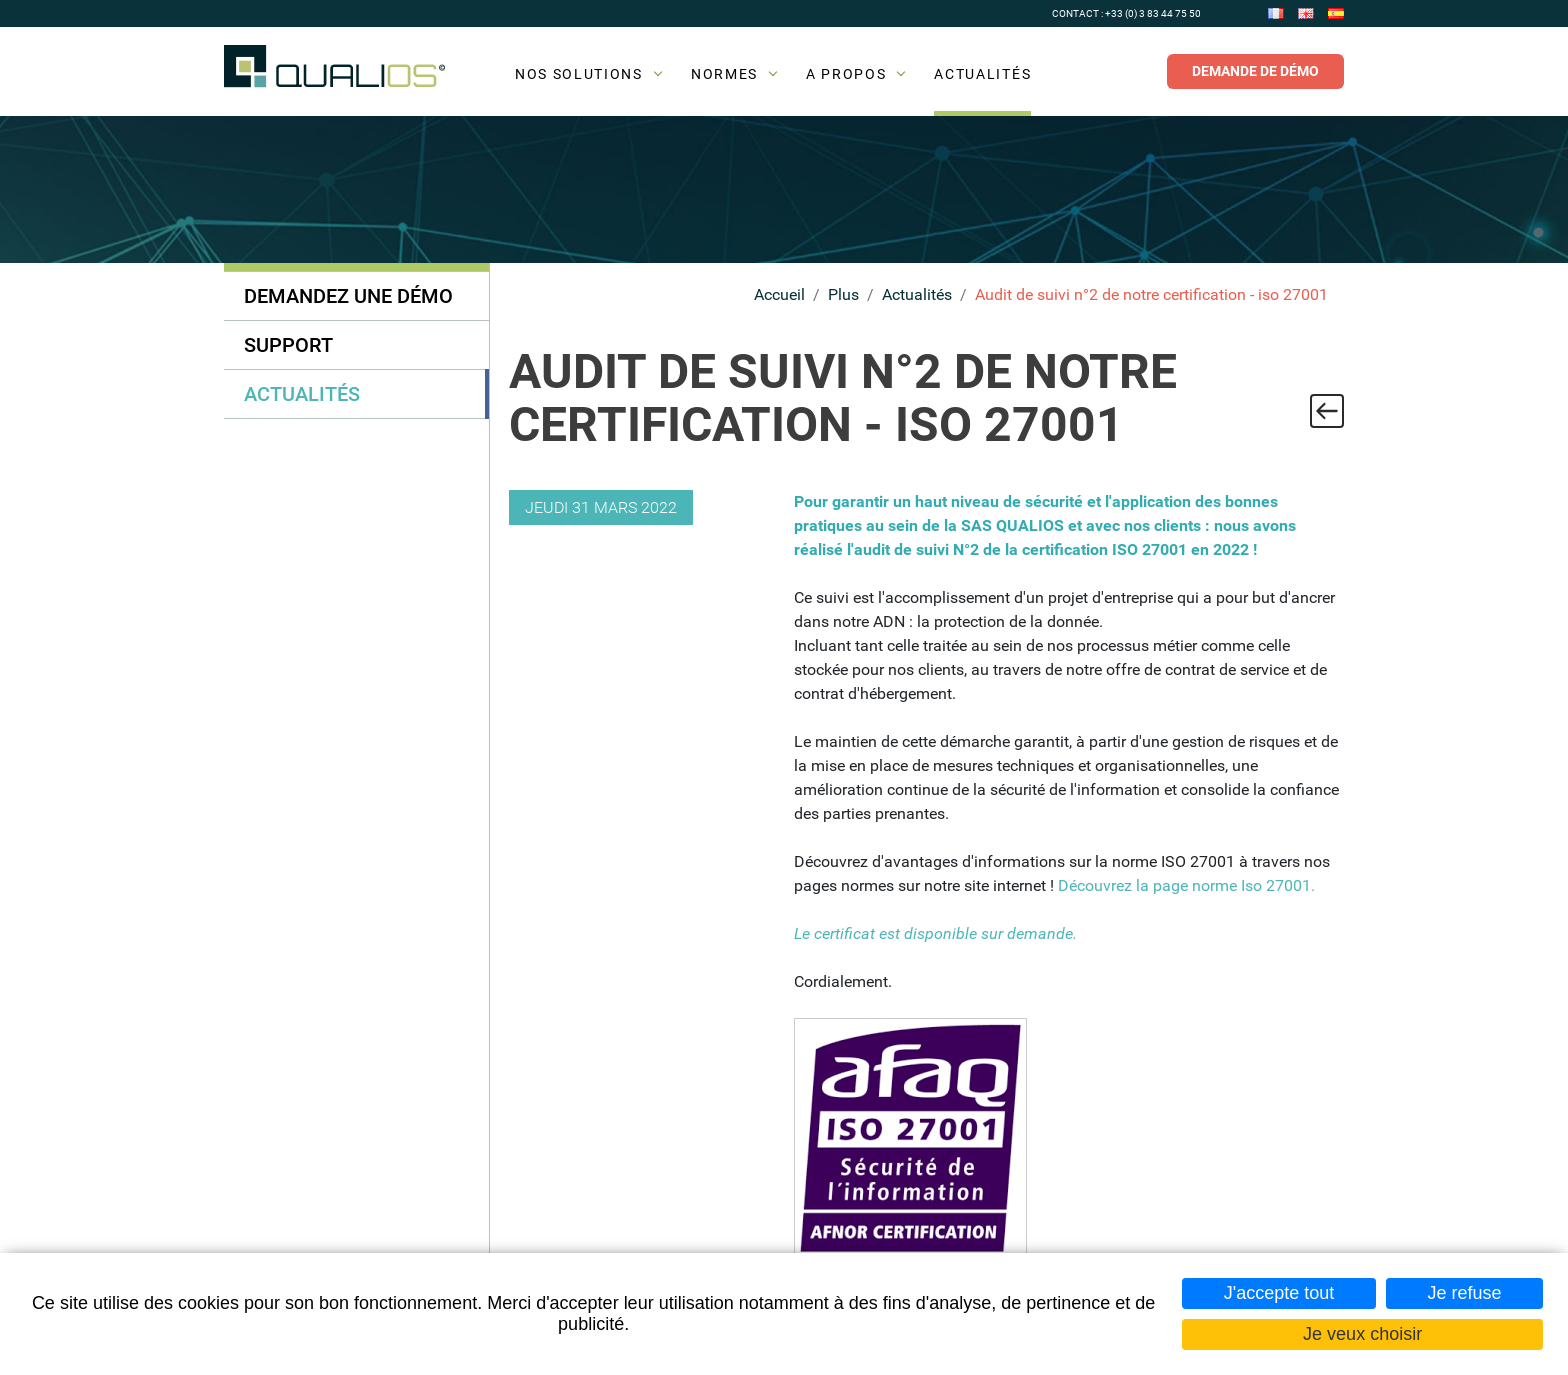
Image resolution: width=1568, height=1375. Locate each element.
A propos (846, 74)
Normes (724, 74)
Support (288, 345)
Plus (843, 294)
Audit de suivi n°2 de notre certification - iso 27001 (1151, 294)
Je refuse (1464, 1293)
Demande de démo (1255, 71)
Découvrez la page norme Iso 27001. (1186, 885)
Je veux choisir (1362, 1334)
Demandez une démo (348, 296)
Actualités (982, 74)
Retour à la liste (1327, 411)
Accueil (779, 294)
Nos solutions (579, 74)
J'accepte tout (1279, 1293)
